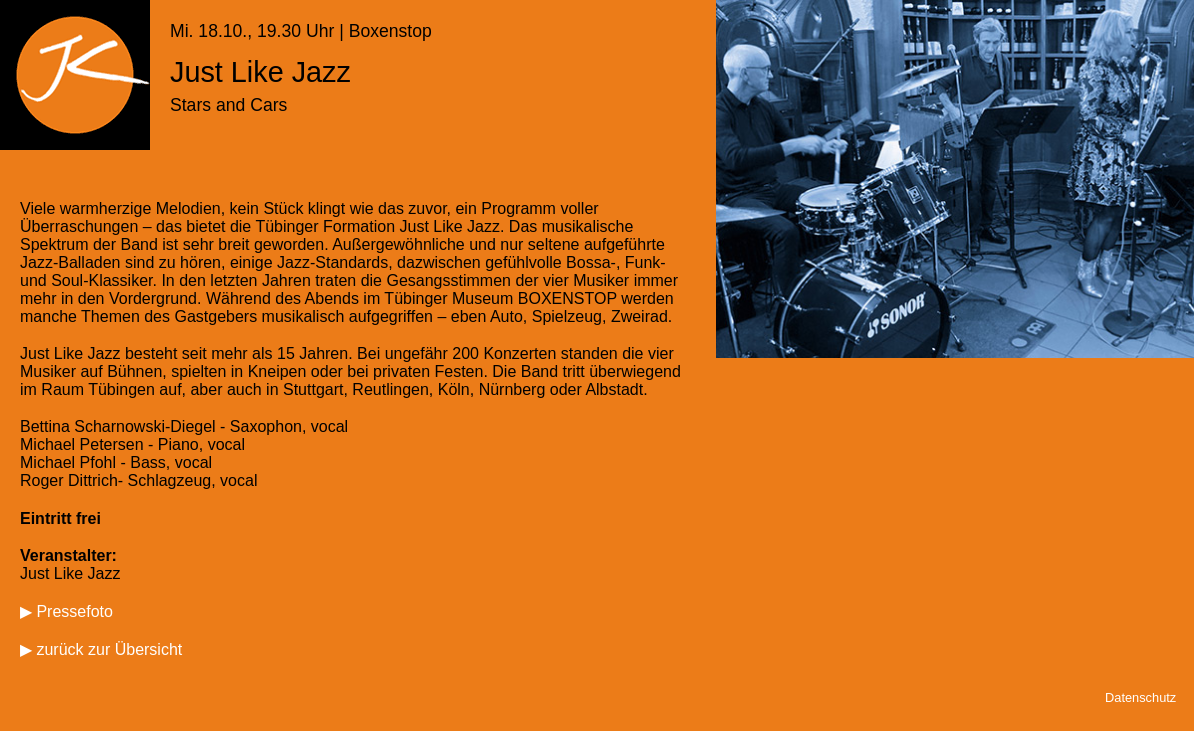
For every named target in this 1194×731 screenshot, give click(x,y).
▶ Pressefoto (66, 611)
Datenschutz (1140, 697)
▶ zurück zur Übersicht (101, 649)
